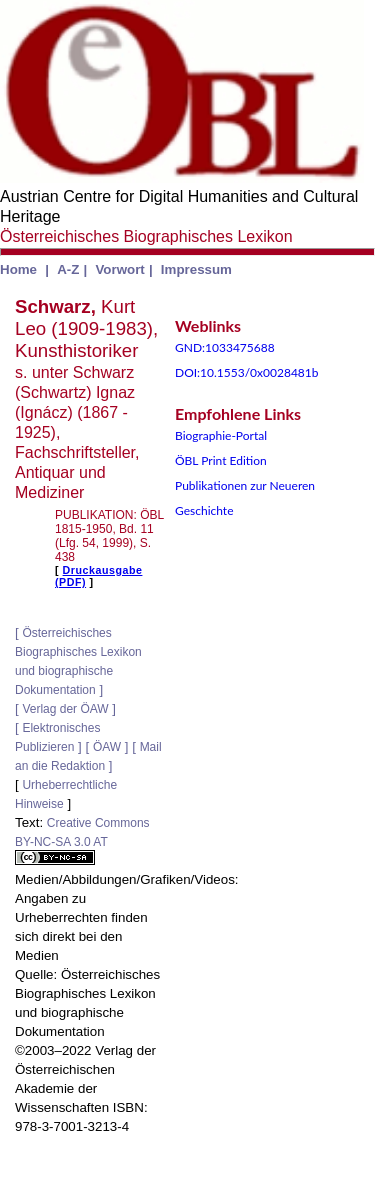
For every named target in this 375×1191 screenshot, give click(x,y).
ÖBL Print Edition (221, 460)
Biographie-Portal (221, 435)
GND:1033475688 (225, 347)
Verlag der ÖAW (65, 709)
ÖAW (107, 747)
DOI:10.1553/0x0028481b (247, 372)
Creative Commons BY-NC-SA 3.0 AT (82, 840)
